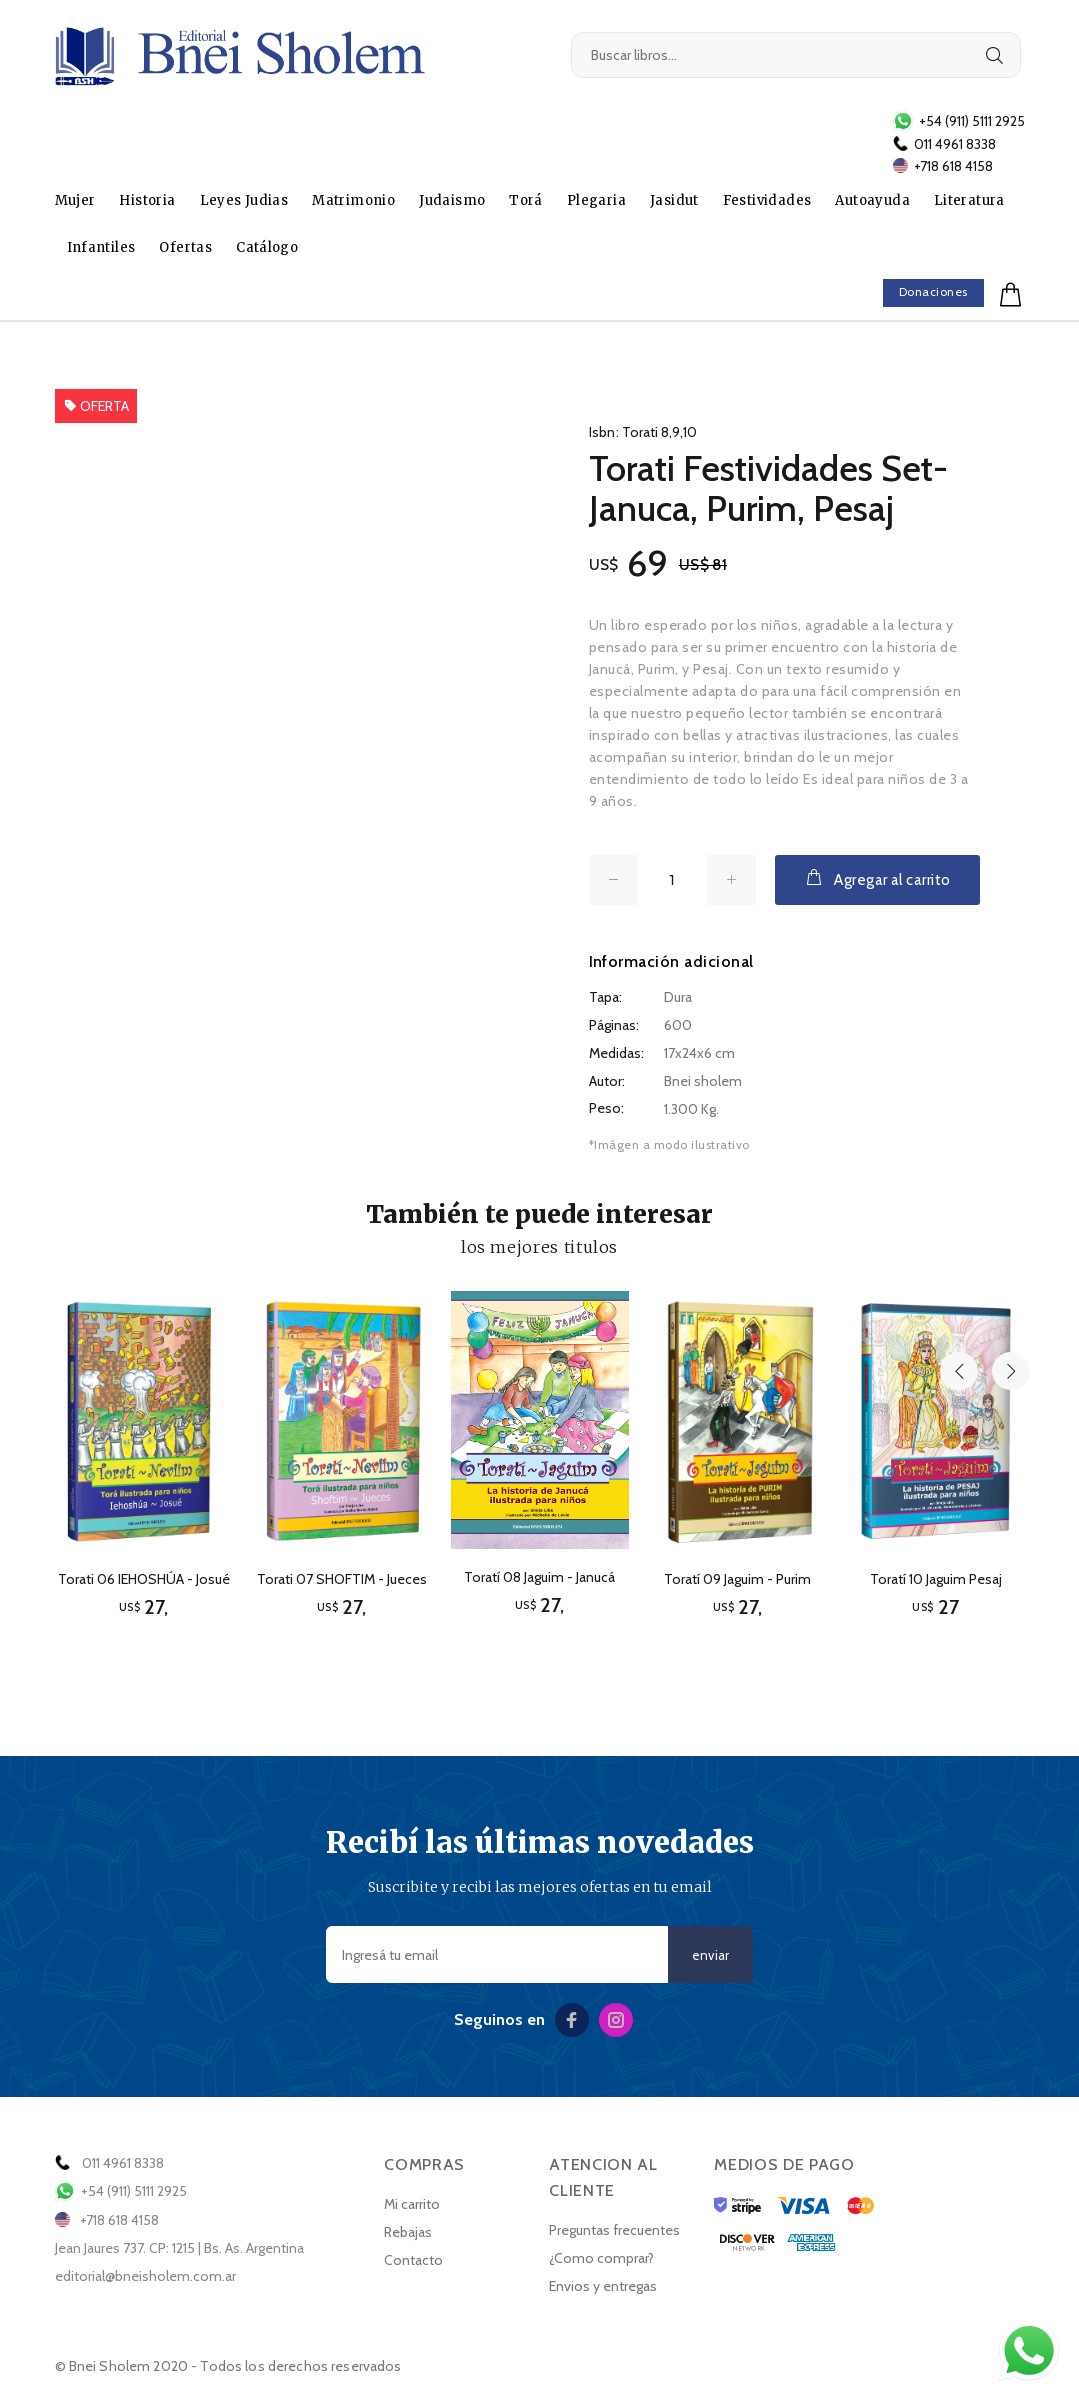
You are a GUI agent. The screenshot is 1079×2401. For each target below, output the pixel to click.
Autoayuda (872, 200)
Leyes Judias (244, 200)
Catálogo (267, 247)
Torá (526, 200)
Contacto (413, 2260)
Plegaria (596, 200)
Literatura (969, 200)
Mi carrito (412, 2204)
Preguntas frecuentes (614, 2230)
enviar (711, 1956)
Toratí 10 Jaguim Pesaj (936, 1579)
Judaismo (452, 200)
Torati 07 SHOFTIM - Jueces (342, 1579)
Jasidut (674, 200)
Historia (147, 200)
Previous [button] (959, 1244)
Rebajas (408, 2232)
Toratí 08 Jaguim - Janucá (539, 1577)
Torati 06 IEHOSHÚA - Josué (144, 1579)
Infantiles (101, 247)
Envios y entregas (603, 2286)
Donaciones (933, 291)
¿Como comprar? (601, 2258)
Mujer (75, 200)
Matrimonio (353, 200)
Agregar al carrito (877, 878)
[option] (144, 1436)
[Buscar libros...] (796, 55)
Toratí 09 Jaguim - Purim (737, 1579)
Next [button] (1006, 1244)
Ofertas (185, 247)
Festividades (767, 200)
